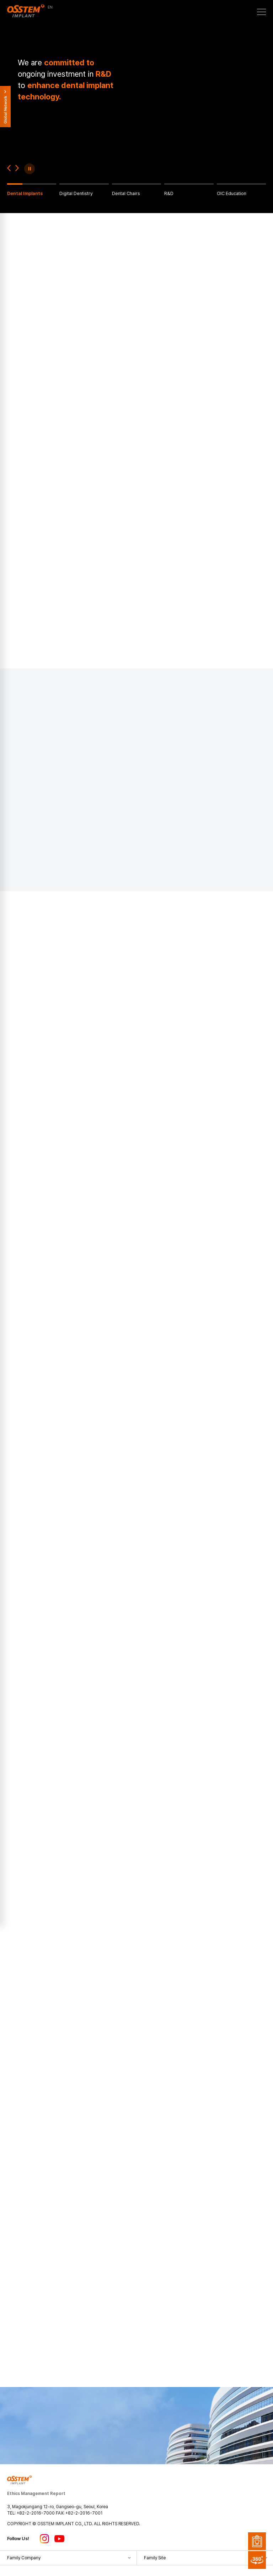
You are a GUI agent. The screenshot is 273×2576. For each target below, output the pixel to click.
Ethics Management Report (36, 2493)
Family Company (24, 2557)
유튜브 (59, 2538)
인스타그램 (44, 2538)
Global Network (5, 106)
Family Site (155, 2557)
